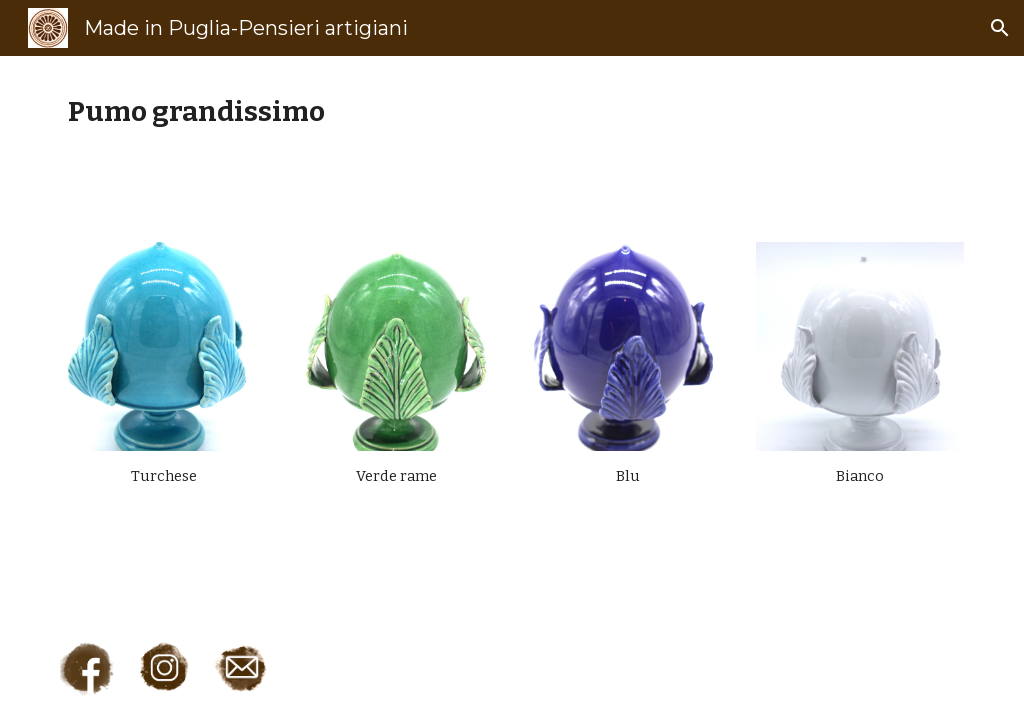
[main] (512, 111)
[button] (1000, 28)
